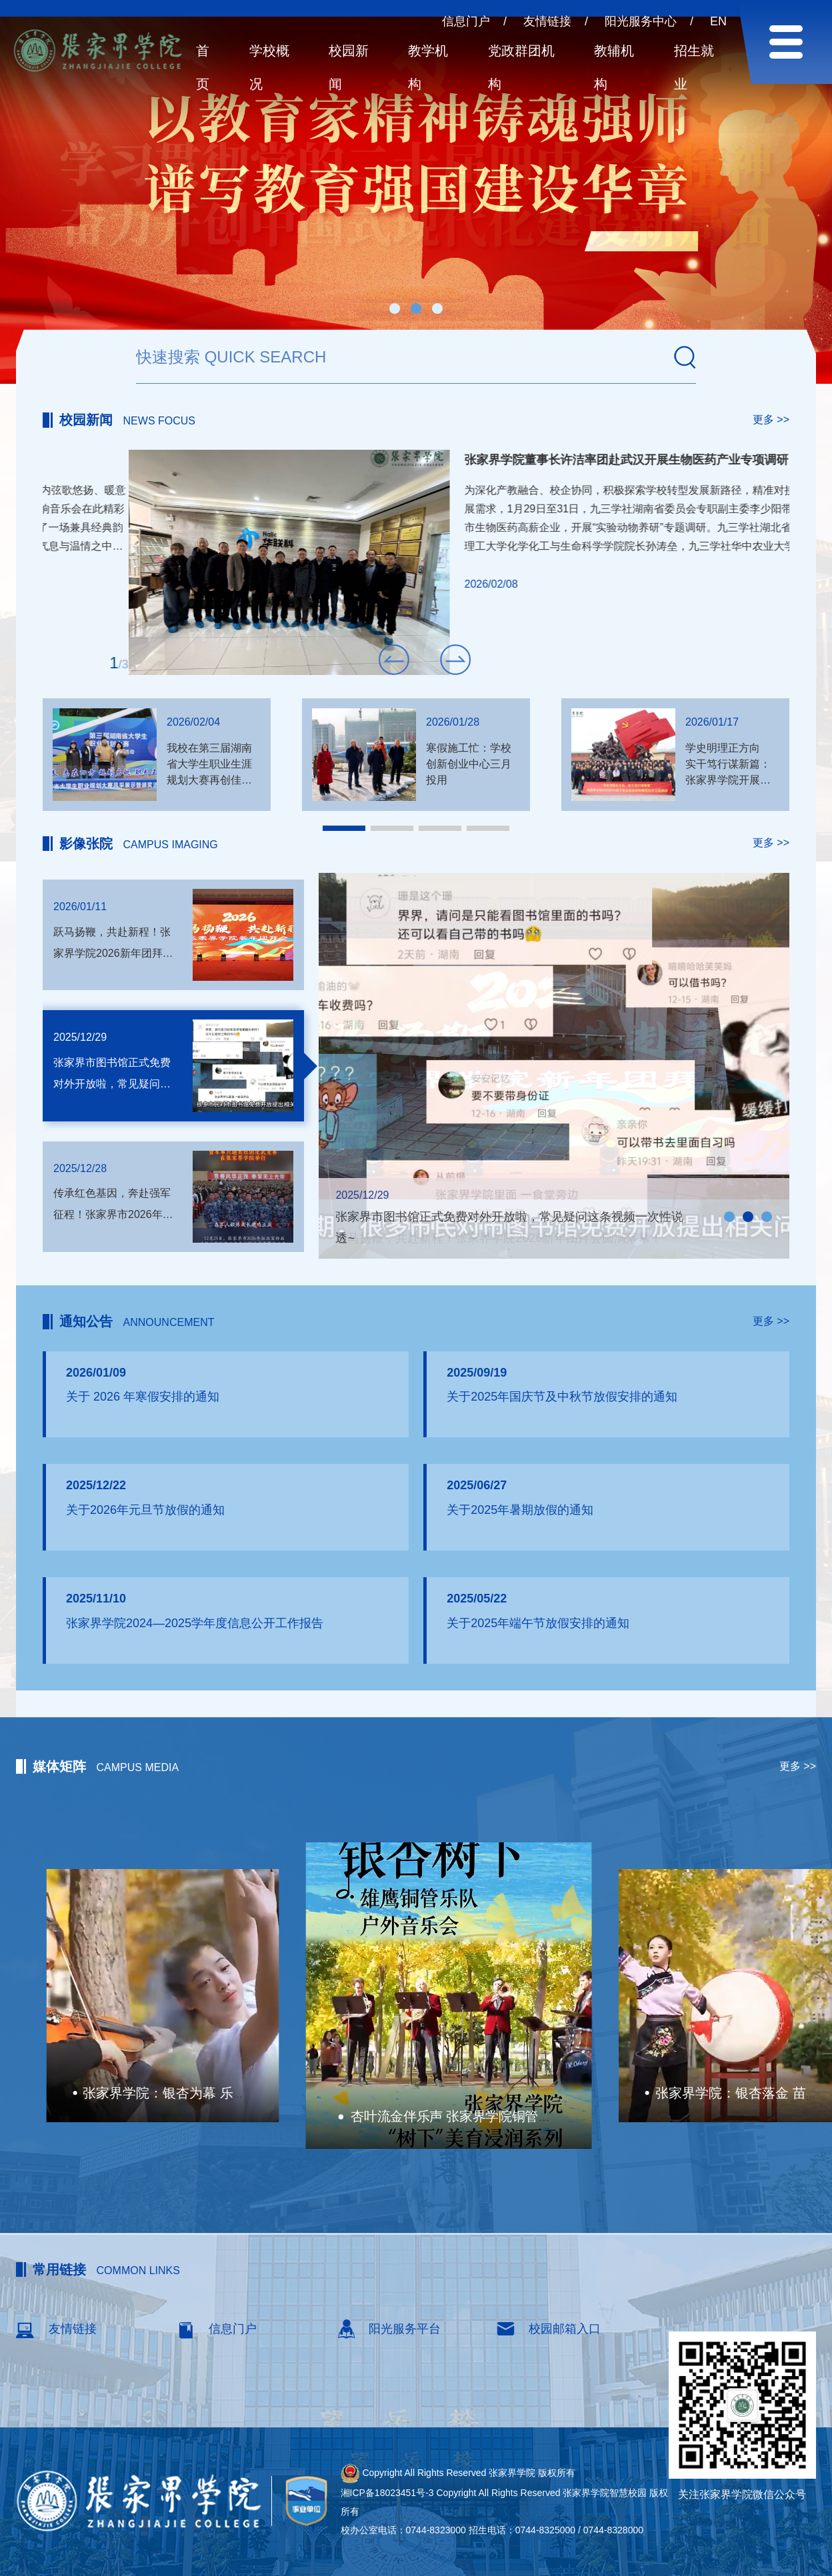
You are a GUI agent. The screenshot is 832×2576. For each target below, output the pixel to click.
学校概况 (269, 67)
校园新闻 (349, 67)
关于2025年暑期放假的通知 (520, 1510)
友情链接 (547, 21)
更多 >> (771, 419)
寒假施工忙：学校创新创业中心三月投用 (468, 764)
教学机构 (428, 67)
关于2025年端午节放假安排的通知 (538, 1623)
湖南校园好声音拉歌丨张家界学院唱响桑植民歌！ (196, 2093)
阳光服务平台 (388, 2329)
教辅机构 (614, 67)
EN (718, 21)
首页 (202, 67)
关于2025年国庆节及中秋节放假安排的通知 (562, 1396)
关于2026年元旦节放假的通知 (145, 1510)
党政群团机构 (521, 67)
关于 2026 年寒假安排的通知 (142, 1396)
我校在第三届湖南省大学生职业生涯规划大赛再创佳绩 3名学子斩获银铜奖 (209, 780)
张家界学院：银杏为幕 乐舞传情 (412, 2094)
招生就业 (694, 67)
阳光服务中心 (641, 21)
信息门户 (466, 21)
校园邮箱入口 (548, 2329)
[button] (394, 308)
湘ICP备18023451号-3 (387, 2492)
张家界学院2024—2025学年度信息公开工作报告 (194, 1623)
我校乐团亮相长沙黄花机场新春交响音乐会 (493, 459)
